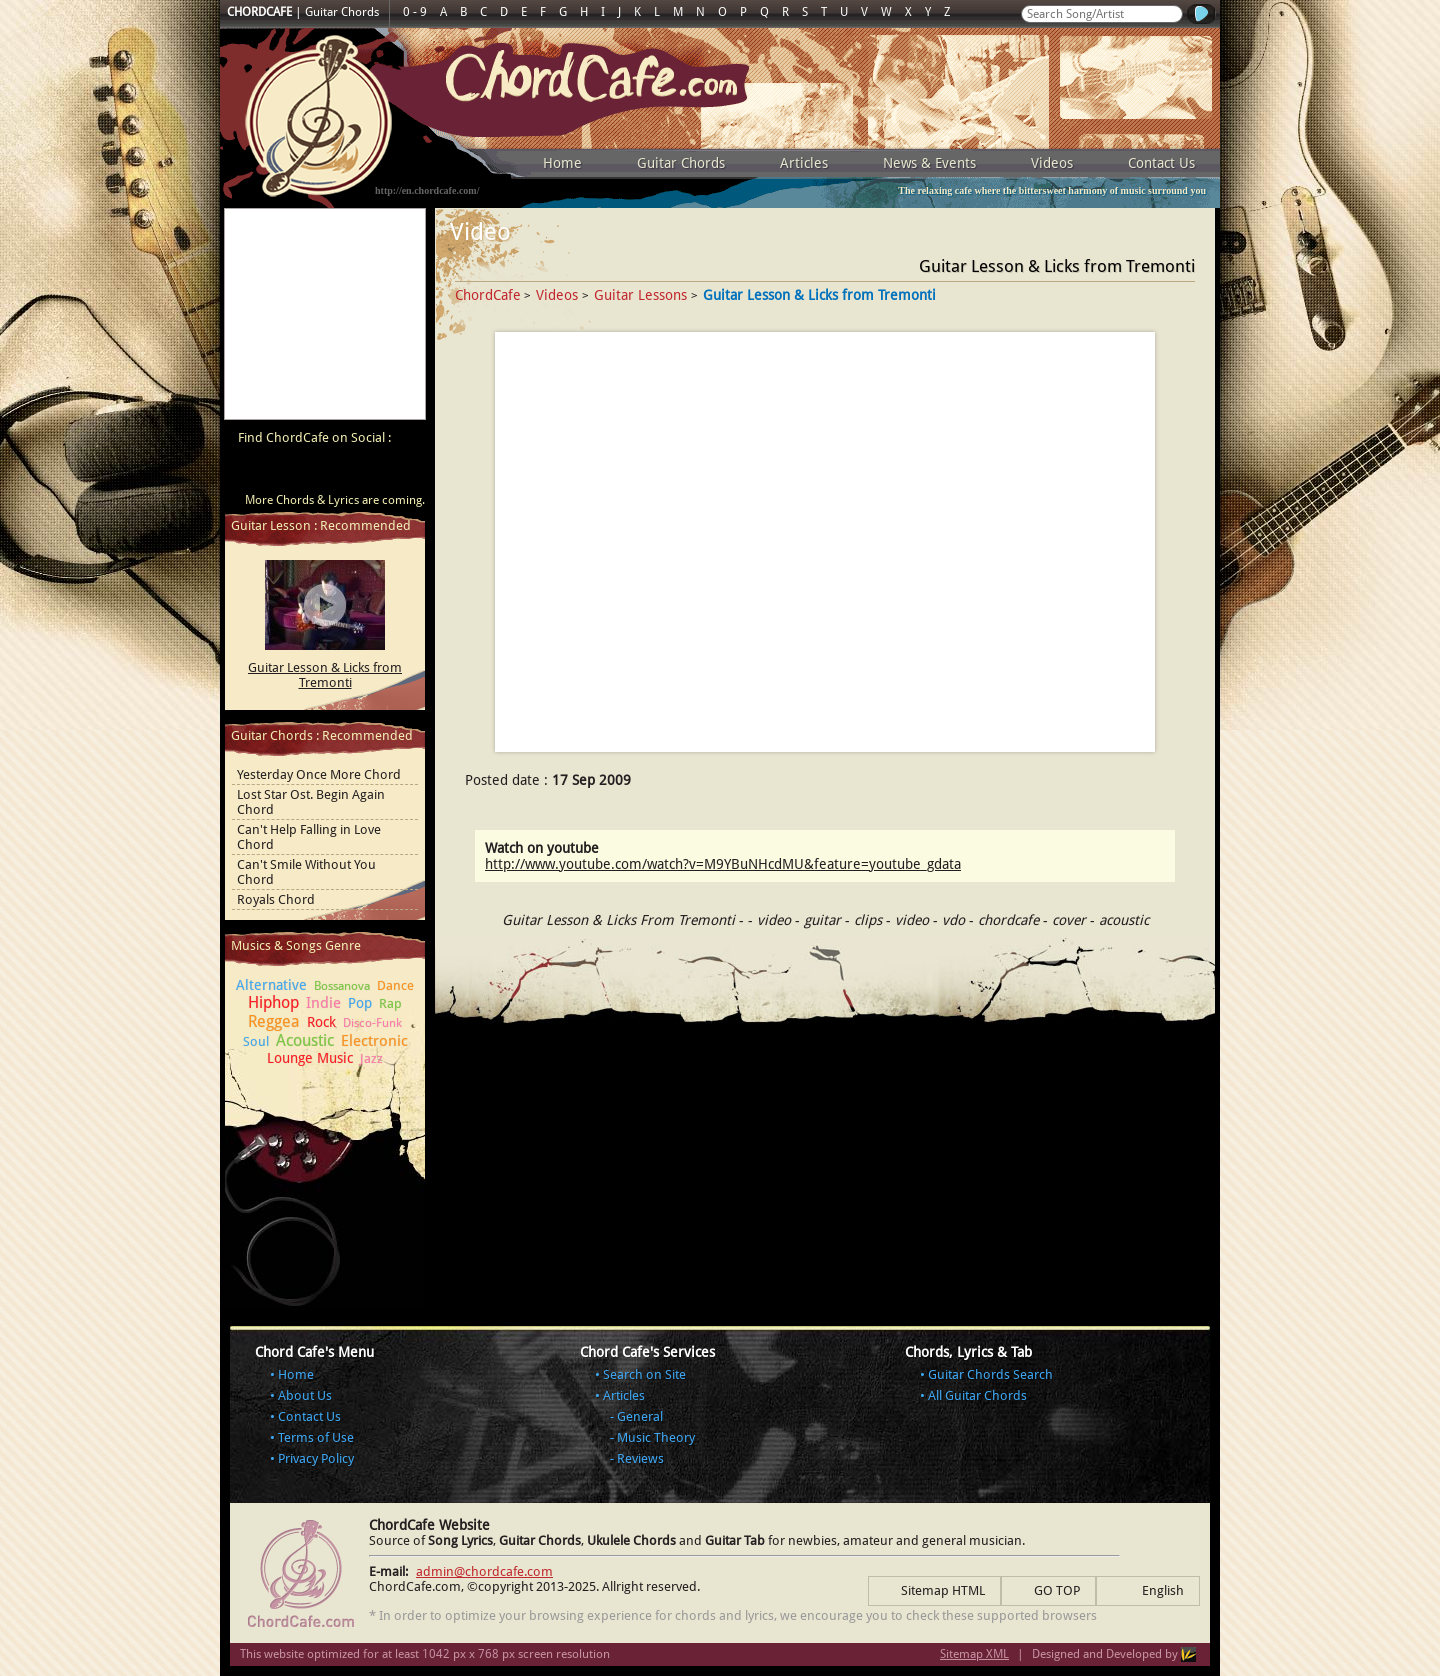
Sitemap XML (974, 1654)
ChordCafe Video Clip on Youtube (250, 472)
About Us (305, 1395)
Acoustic (305, 1040)
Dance (395, 985)
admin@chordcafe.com (484, 1571)
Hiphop (273, 1002)
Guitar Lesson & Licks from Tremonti (325, 675)
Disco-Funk (372, 1023)
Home (562, 163)
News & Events (929, 163)
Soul (256, 1041)
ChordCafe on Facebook (288, 472)
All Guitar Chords (977, 1395)
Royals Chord (276, 899)
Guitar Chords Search (990, 1374)
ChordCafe (488, 295)
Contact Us (1161, 163)
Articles (804, 163)
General (640, 1416)
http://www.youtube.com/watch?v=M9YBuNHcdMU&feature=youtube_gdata (723, 864)
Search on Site (644, 1374)
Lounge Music (310, 1058)
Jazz (371, 1058)
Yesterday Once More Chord (319, 774)
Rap (390, 1003)
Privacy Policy (316, 1458)
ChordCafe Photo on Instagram (402, 472)
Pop (360, 1003)
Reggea (274, 1021)
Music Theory (656, 1437)
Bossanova (342, 986)
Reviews (640, 1458)
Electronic (374, 1041)
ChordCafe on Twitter (326, 472)
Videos (1052, 163)
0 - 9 (415, 12)
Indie (323, 1003)
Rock (321, 1022)
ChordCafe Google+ (364, 472)
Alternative (271, 985)
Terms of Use (316, 1437)
